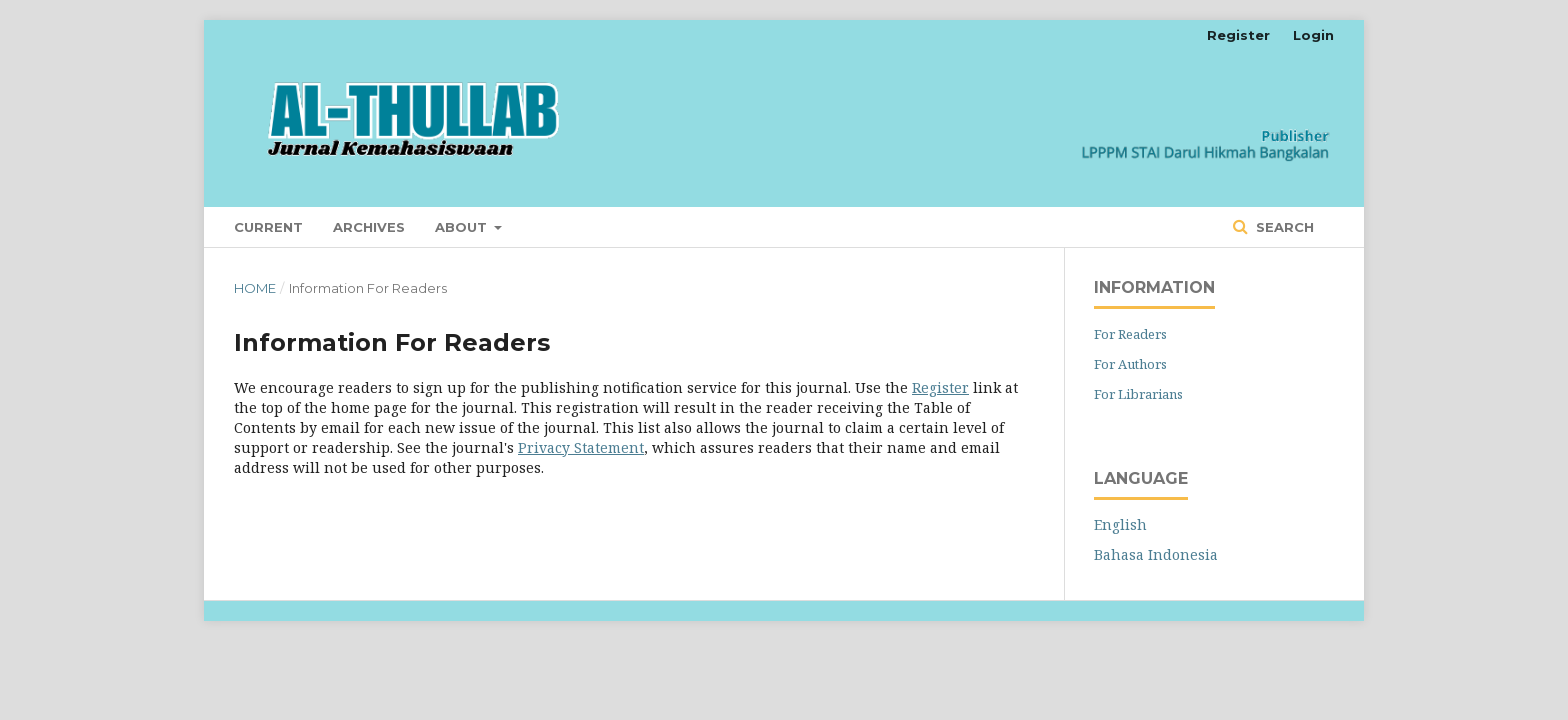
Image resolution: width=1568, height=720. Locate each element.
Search (1283, 227)
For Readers (1130, 334)
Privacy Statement (581, 447)
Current (268, 227)
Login (1313, 35)
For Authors (1130, 364)
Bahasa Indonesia (1156, 554)
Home (255, 288)
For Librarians (1138, 394)
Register (1238, 35)
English (1120, 524)
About (463, 227)
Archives (369, 227)
